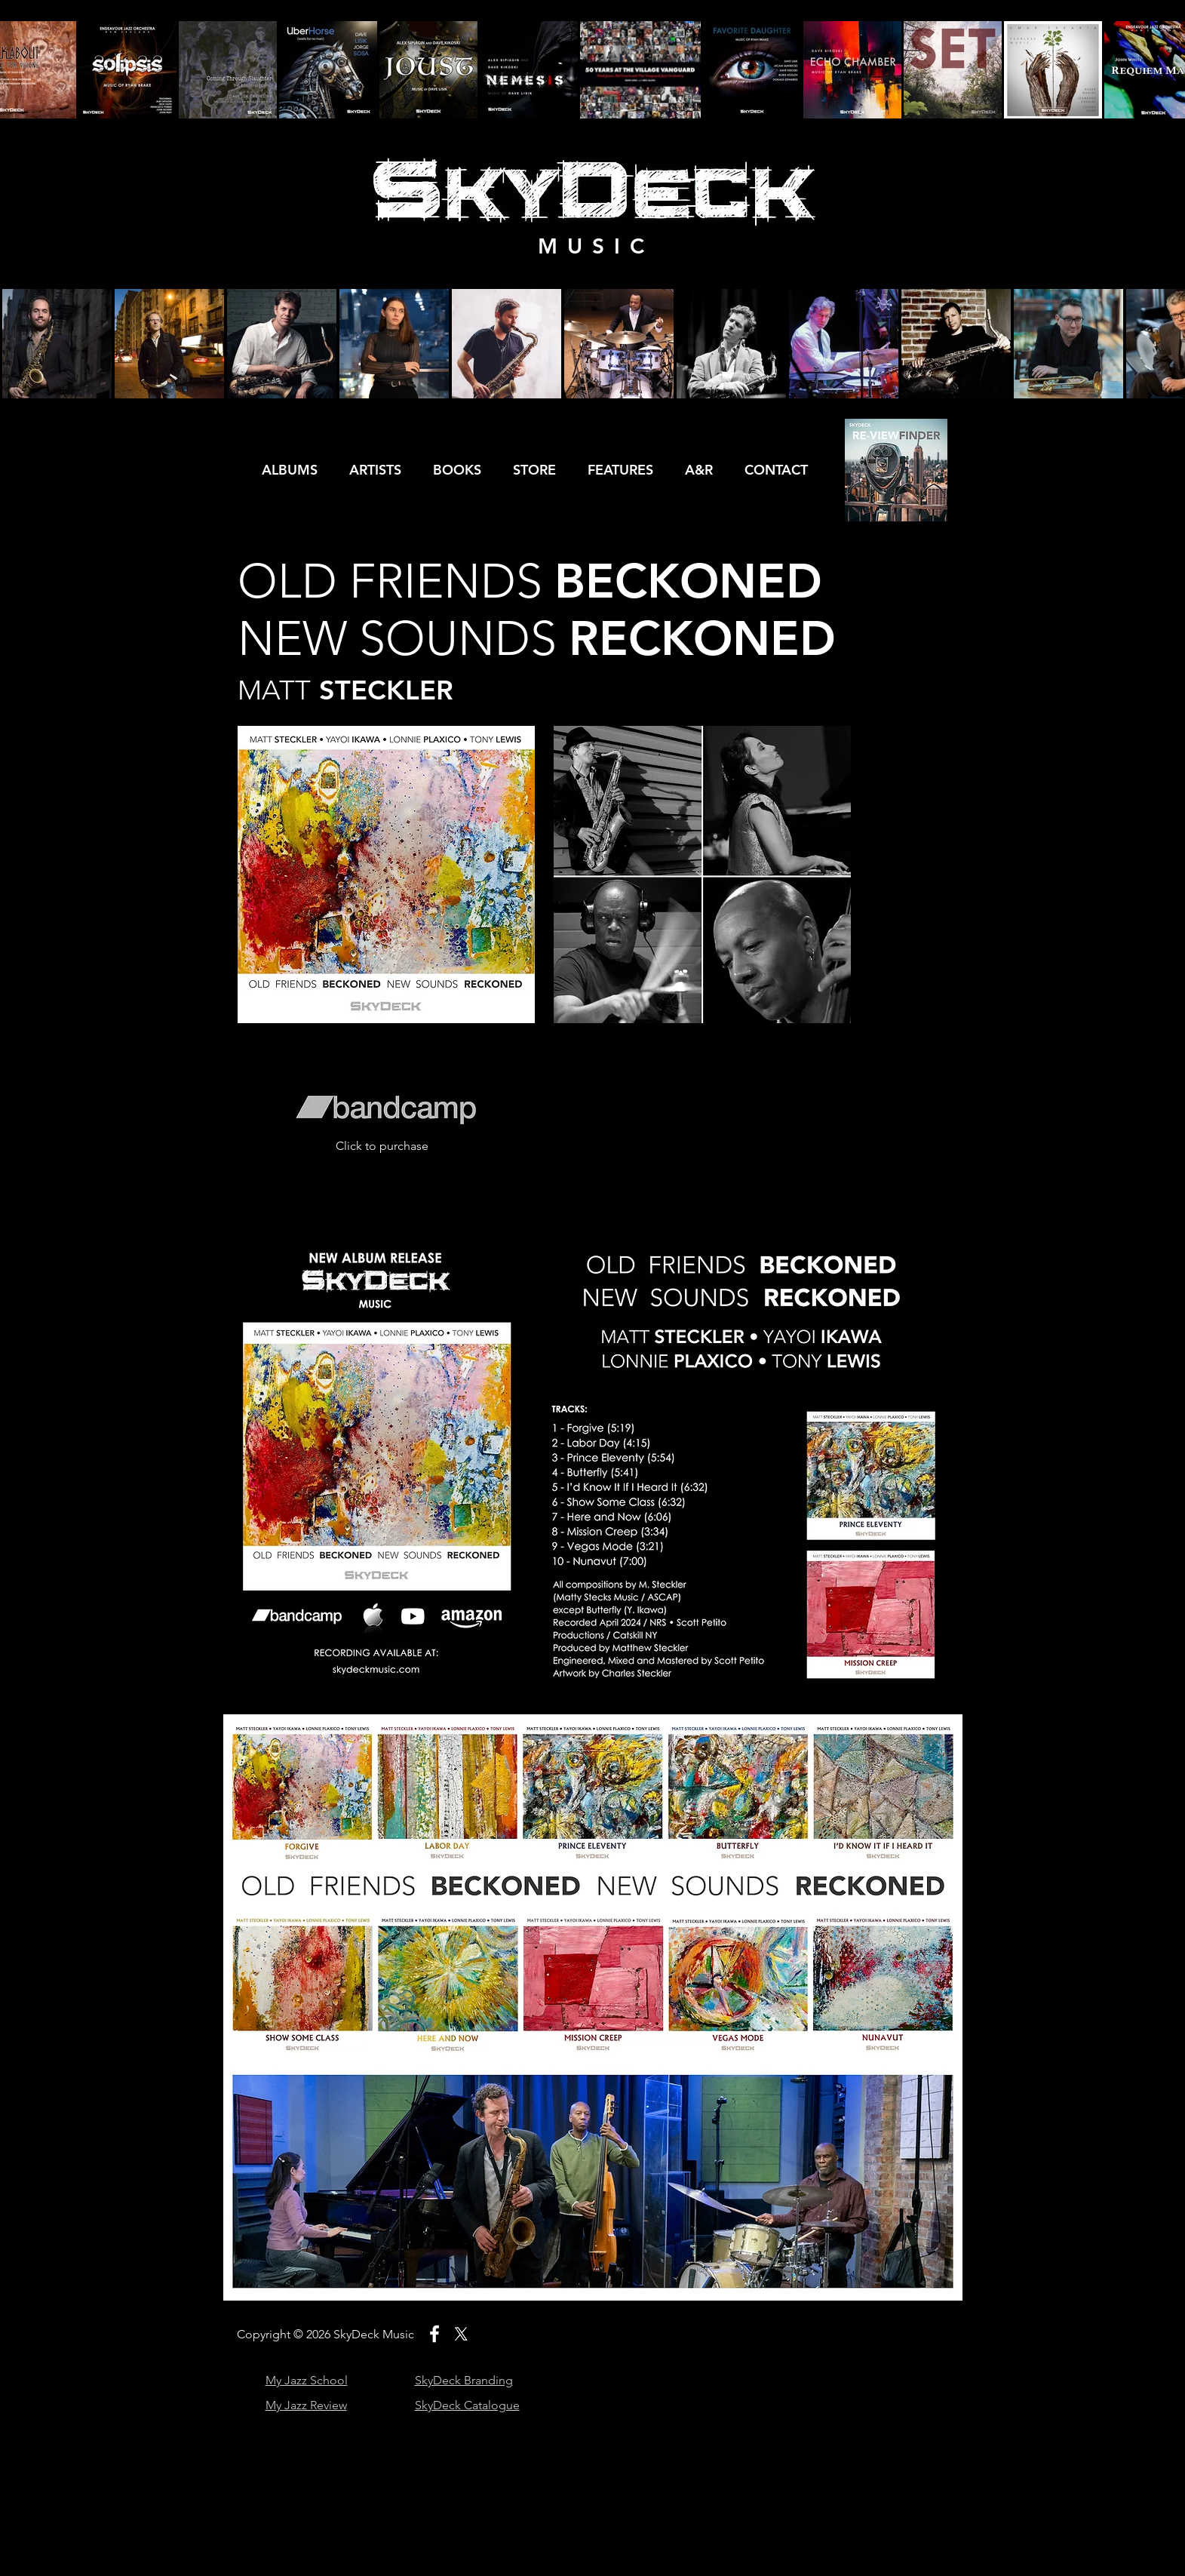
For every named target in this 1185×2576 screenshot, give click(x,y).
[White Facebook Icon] (434, 2333)
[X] (461, 2333)
